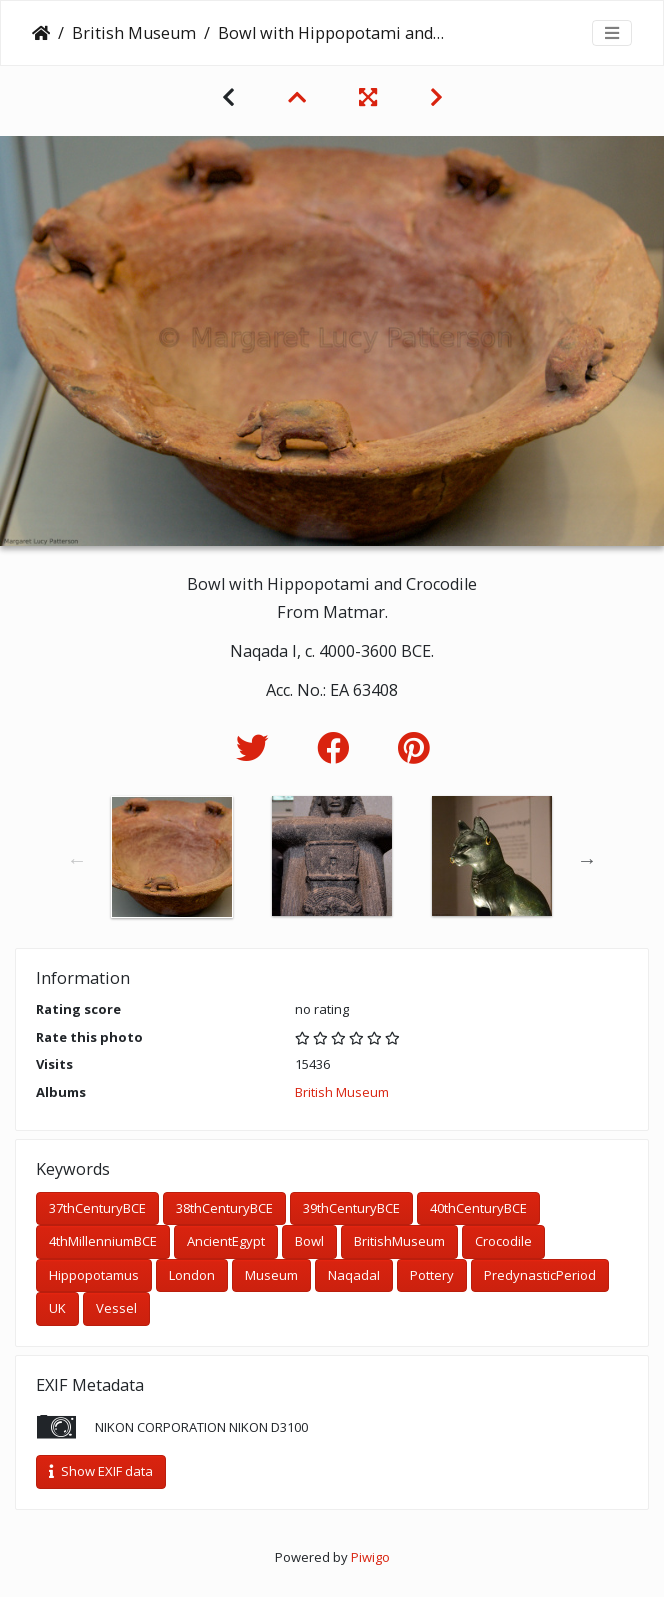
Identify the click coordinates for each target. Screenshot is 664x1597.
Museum (271, 1275)
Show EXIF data (101, 1471)
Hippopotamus (94, 1275)
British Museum (134, 33)
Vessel (116, 1308)
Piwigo (370, 1557)
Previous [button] (77, 860)
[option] (172, 857)
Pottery (432, 1275)
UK (57, 1308)
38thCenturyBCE (224, 1208)
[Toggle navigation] (612, 33)
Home (41, 33)
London (192, 1275)
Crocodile (503, 1241)
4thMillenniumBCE (103, 1241)
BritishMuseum (399, 1241)
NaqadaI (354, 1275)
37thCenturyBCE (97, 1208)
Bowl (309, 1241)
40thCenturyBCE (478, 1208)
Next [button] (587, 860)
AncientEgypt (226, 1241)
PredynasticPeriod (540, 1275)
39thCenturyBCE (351, 1208)
